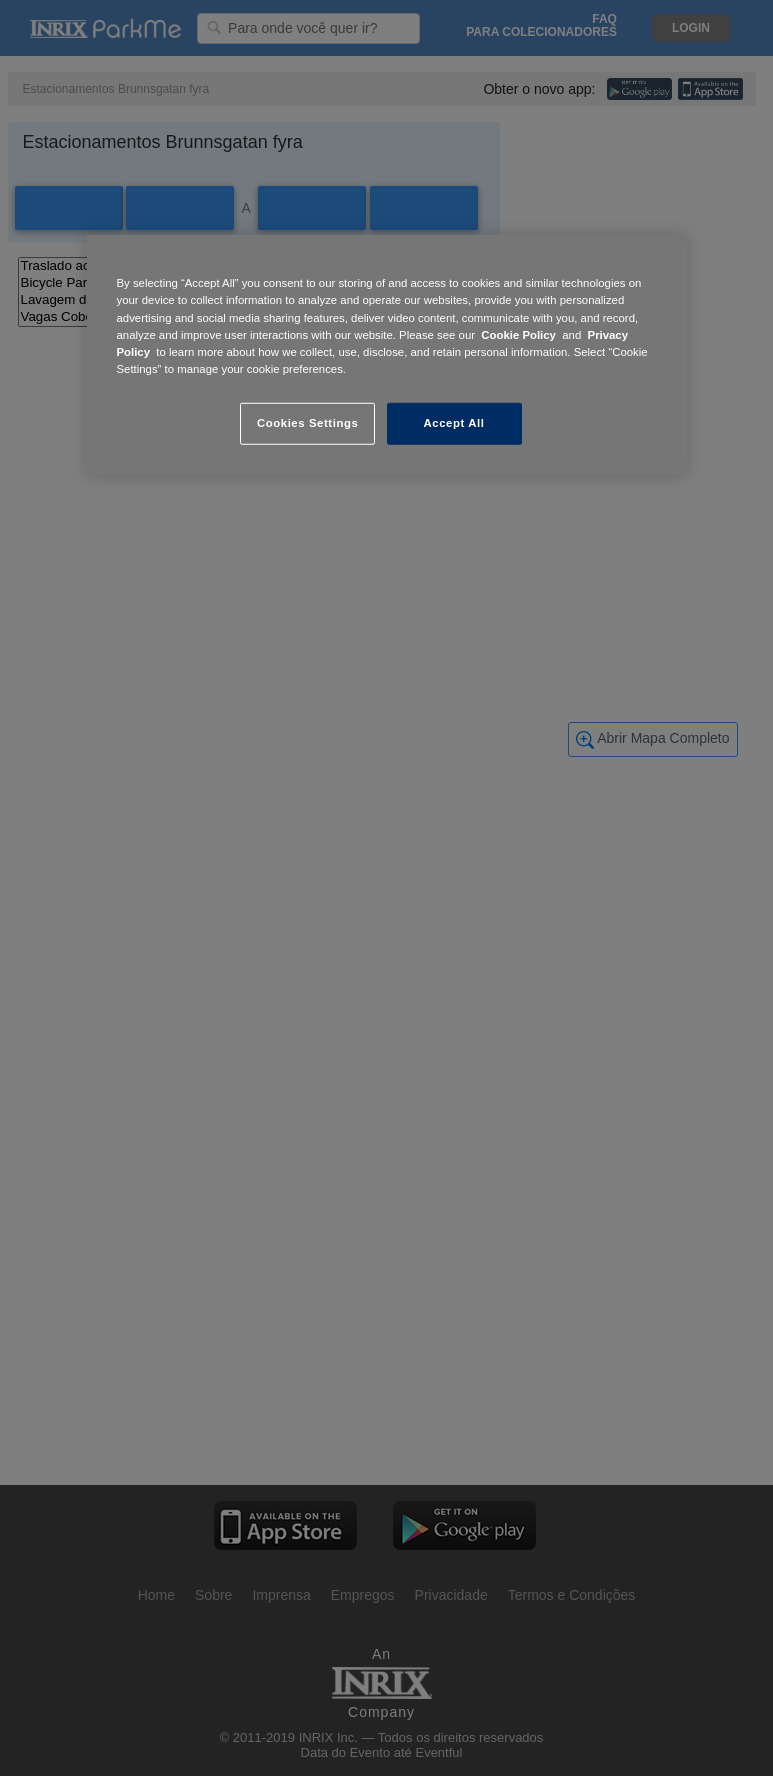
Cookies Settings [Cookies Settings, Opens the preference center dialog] (307, 423)
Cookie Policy (518, 334)
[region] (387, 355)
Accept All (454, 423)
